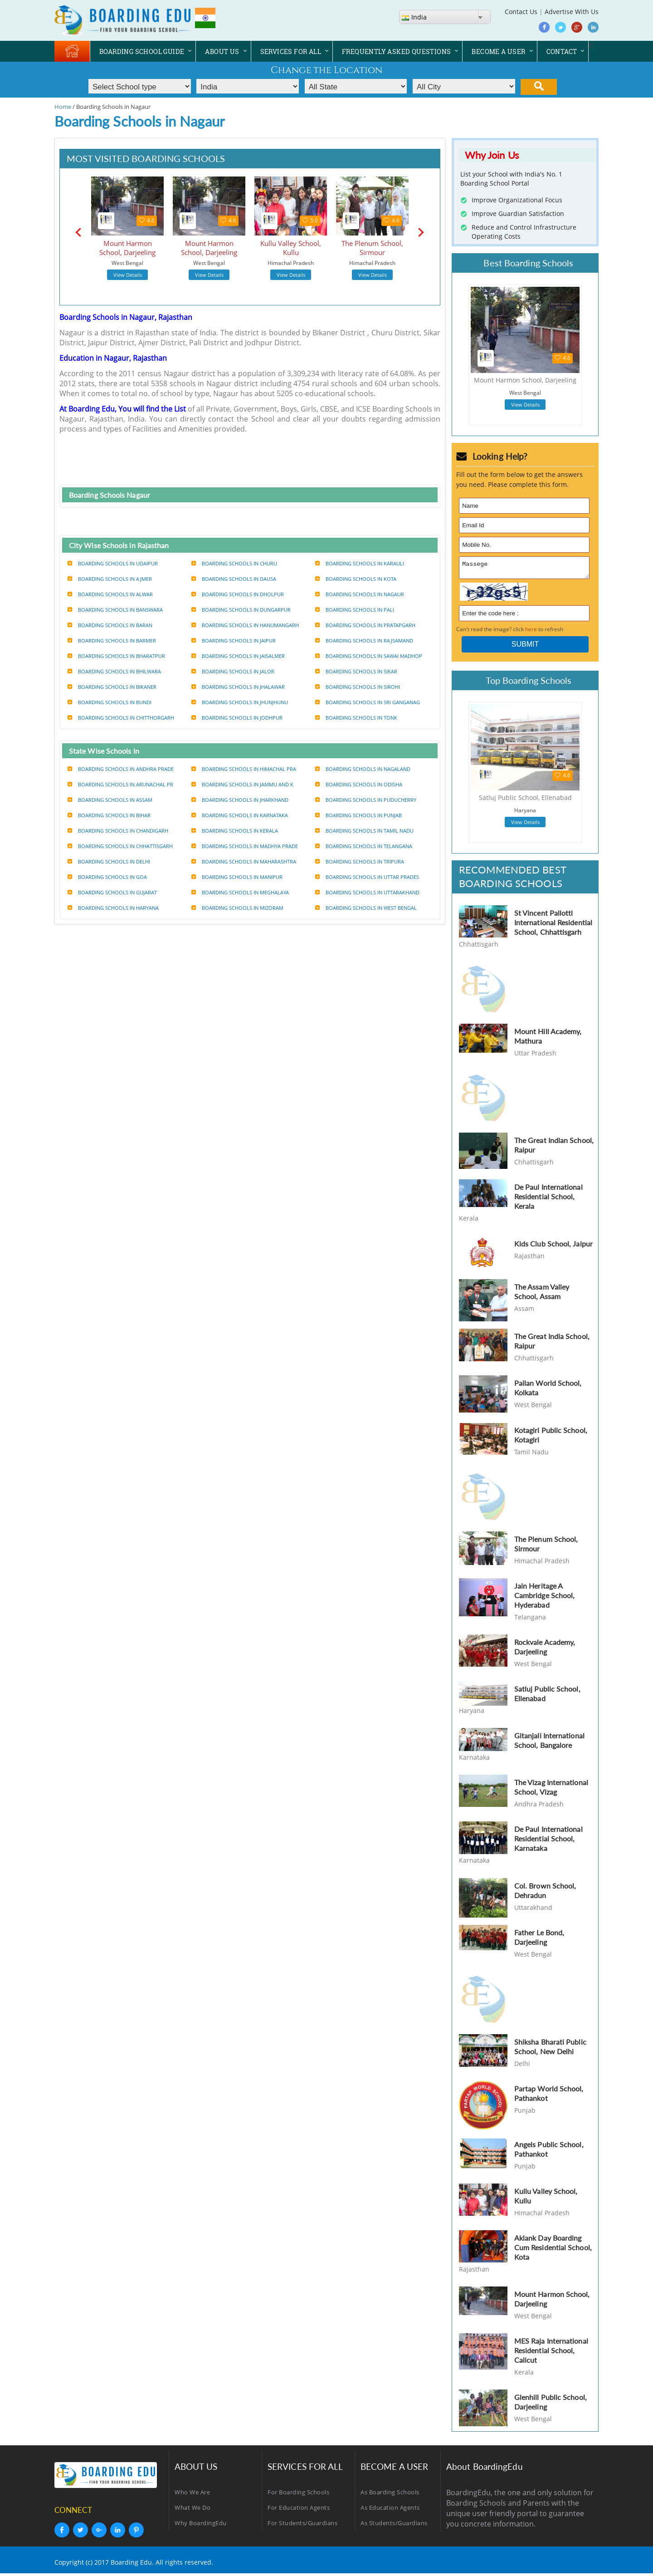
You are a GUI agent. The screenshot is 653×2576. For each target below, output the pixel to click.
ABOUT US (222, 51)
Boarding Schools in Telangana (363, 846)
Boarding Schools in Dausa (233, 578)
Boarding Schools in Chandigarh (118, 830)
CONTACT (561, 51)
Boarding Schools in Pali (354, 609)
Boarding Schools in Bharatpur (116, 656)
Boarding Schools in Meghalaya (240, 892)
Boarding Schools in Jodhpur (237, 717)
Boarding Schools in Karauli (359, 563)
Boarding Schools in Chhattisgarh (120, 846)
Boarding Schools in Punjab (358, 815)
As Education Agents (390, 2510)
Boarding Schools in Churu (234, 563)
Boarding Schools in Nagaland (362, 768)
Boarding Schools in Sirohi (357, 686)
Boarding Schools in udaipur (113, 563)
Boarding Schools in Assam (110, 799)
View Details (127, 274)
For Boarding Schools (298, 2495)
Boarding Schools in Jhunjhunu (239, 702)
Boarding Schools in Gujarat (112, 892)
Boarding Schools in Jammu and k (242, 784)
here (531, 632)
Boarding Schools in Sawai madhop (368, 656)
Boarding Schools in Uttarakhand (367, 892)
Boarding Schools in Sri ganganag (367, 702)
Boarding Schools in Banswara (115, 609)
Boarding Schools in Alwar (110, 594)
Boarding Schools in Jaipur (233, 640)
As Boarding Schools (390, 2495)
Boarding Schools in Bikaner (112, 686)
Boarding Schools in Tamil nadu (364, 830)
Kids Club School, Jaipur (553, 1246)
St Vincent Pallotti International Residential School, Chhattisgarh (553, 925)
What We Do (192, 2510)
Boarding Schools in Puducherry (365, 799)
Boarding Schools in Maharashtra (243, 861)
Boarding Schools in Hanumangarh (245, 625)
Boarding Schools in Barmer (112, 640)
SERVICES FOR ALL (290, 51)
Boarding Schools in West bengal (366, 907)
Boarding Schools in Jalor (232, 671)
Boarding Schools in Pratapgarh (365, 625)
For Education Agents (299, 2510)
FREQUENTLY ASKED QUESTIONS (396, 51)
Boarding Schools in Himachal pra (243, 768)
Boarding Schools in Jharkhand (239, 799)
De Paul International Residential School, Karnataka (548, 1841)
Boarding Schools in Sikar (356, 671)
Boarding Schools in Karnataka (239, 815)
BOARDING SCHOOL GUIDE (141, 51)
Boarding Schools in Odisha (358, 784)
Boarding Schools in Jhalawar (238, 686)
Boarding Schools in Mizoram (237, 907)
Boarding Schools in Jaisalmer (238, 656)
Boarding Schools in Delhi (109, 861)
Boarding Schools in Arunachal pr (120, 784)
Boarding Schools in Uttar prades (367, 876)
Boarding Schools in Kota (355, 578)
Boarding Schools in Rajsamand (364, 640)
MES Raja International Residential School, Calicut (551, 2353)
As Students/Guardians (394, 2526)
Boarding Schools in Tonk (356, 717)
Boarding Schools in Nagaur (359, 594)
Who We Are (192, 2495)
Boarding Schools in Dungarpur (241, 609)
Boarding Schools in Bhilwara (114, 671)
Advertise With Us (572, 11)
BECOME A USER (498, 51)
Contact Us (521, 11)
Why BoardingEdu (201, 2526)
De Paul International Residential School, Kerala (548, 1199)
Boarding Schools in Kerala (234, 830)
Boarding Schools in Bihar (109, 815)
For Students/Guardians (302, 2526)
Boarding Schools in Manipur (237, 876)
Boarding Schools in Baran (110, 625)
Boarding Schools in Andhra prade (121, 768)
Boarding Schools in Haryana (113, 907)
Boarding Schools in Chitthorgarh (121, 717)
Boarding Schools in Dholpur (237, 594)
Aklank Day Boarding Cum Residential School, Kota (553, 2250)
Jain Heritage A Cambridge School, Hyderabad (544, 1598)
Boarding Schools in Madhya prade (244, 846)
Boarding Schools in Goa (107, 876)
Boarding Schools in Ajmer (110, 578)
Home (62, 107)
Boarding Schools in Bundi (109, 702)
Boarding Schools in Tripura (359, 861)
